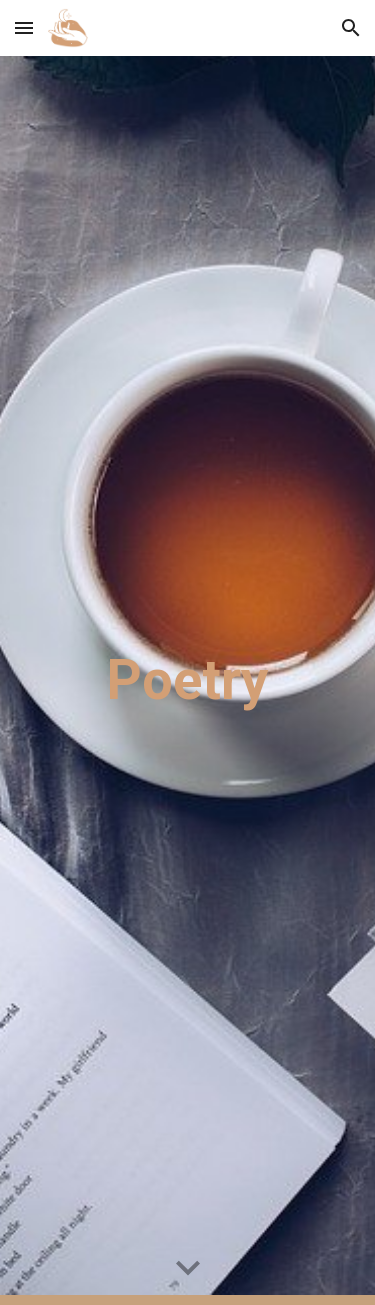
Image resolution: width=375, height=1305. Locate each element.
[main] (188, 680)
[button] (24, 27)
